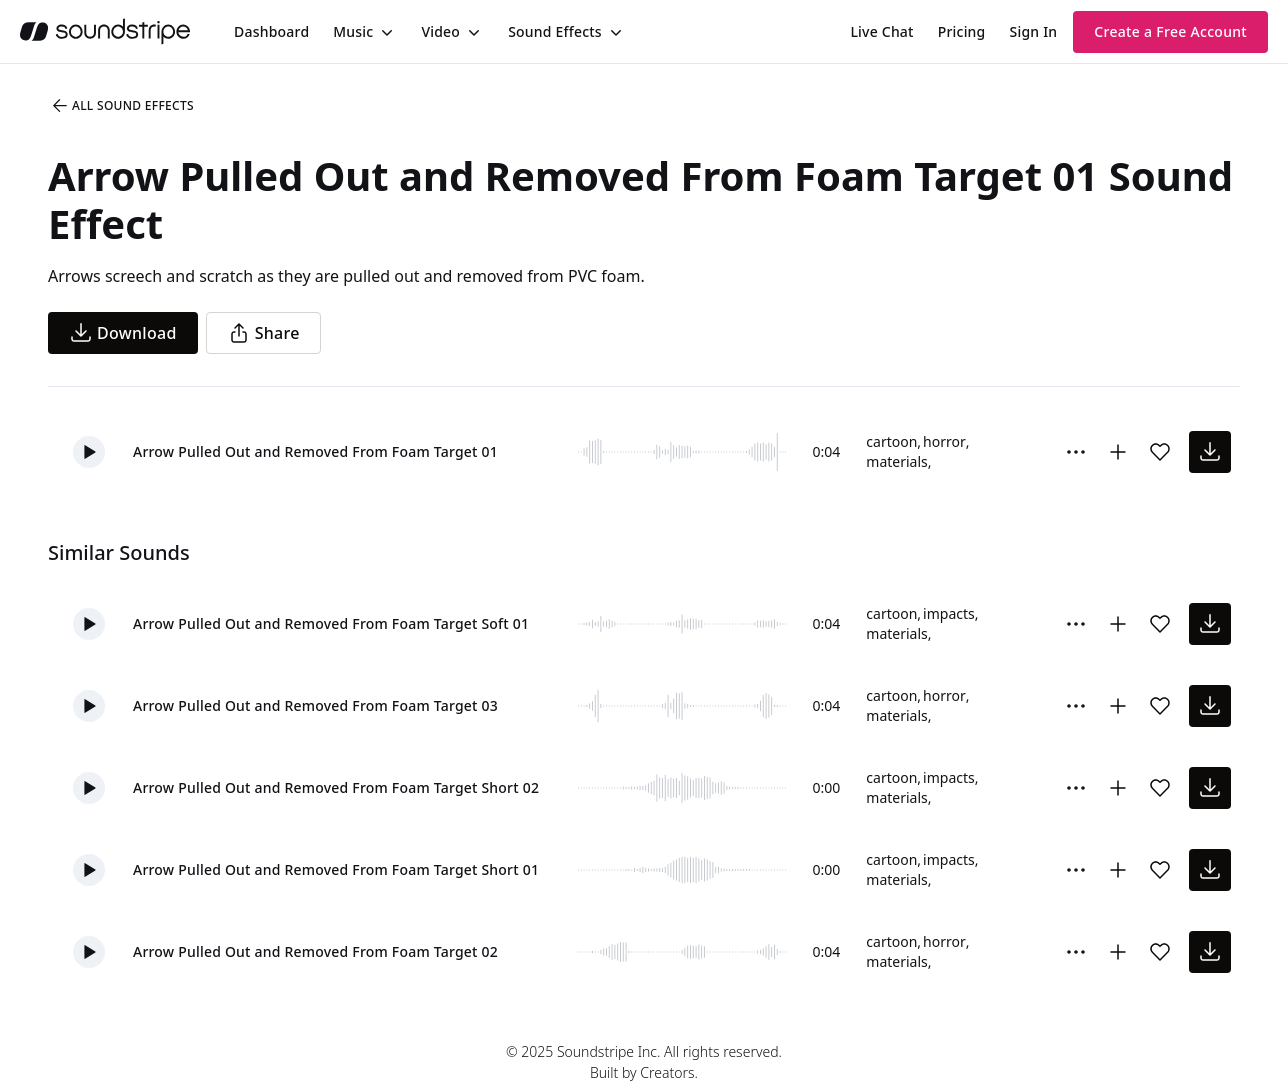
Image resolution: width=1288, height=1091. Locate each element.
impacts (949, 613)
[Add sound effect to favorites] (1160, 452)
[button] (89, 452)
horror (944, 441)
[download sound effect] (1210, 452)
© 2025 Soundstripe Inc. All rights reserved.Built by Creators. (644, 1062)
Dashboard (271, 31)
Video (440, 31)
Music (353, 31)
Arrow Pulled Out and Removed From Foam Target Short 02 (336, 787)
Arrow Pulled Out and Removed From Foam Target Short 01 (336, 869)
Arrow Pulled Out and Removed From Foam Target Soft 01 (331, 623)
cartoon (891, 441)
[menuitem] (271, 31)
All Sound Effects (122, 106)
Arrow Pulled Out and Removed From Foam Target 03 (315, 705)
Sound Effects (555, 31)
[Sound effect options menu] (1076, 452)
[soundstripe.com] (105, 31)
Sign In (1034, 31)
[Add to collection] (1118, 452)
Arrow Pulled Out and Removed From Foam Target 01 (315, 451)
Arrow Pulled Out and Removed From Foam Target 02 (315, 951)
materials (896, 461)
